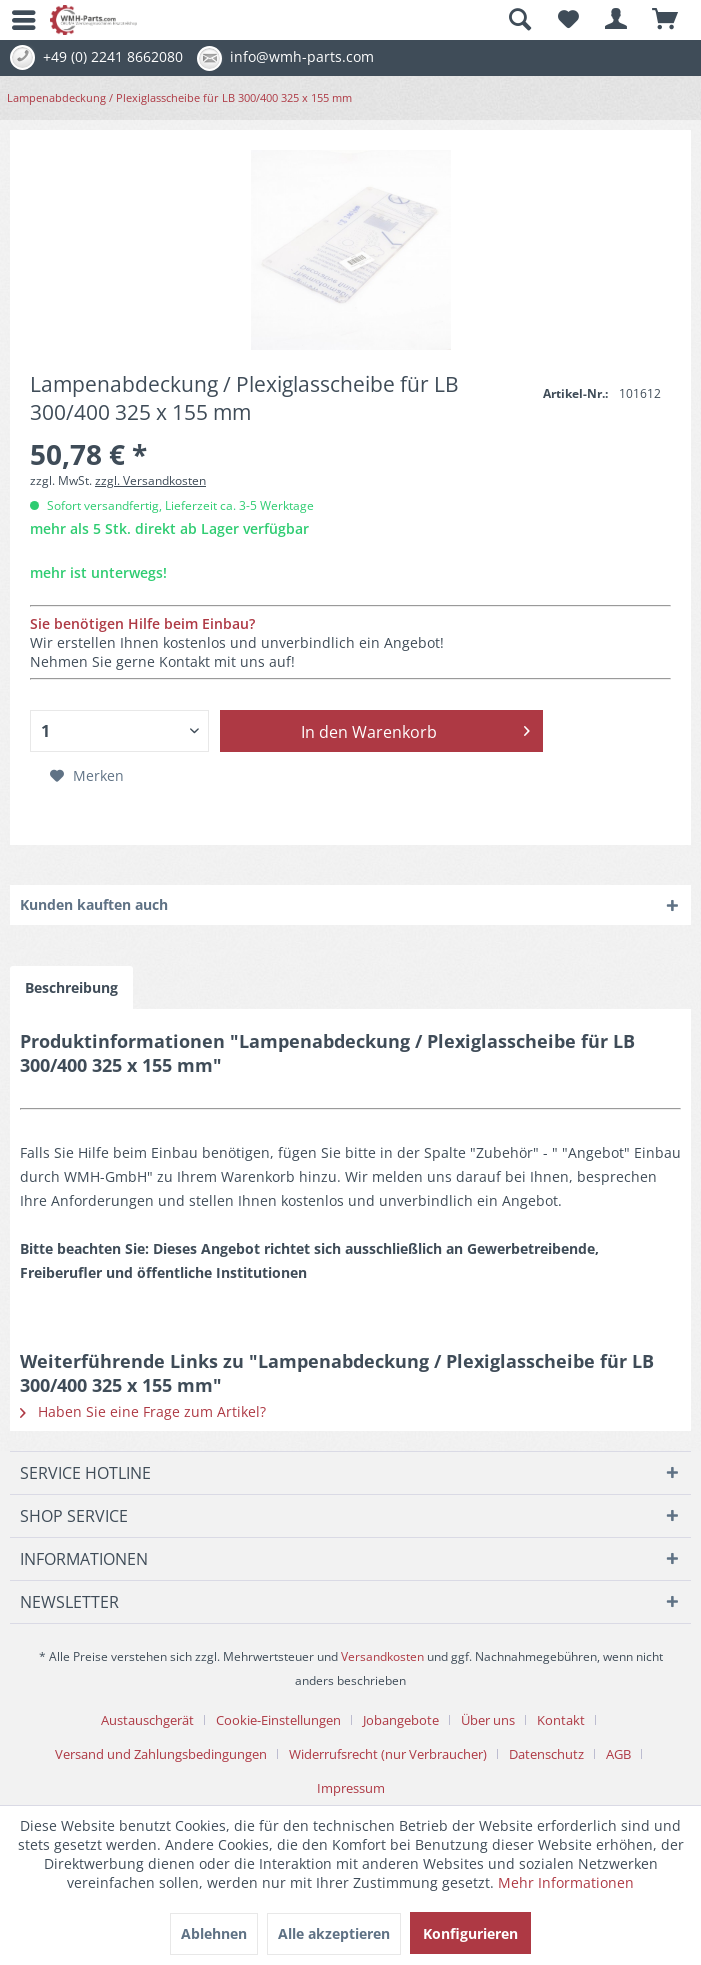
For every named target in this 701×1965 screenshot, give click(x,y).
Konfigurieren (470, 1933)
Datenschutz (546, 1754)
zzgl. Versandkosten (150, 480)
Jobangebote (401, 1720)
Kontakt (561, 1720)
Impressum (351, 1788)
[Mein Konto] (617, 20)
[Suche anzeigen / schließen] (519, 20)
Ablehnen (214, 1933)
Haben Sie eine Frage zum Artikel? (143, 1411)
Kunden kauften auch (94, 904)
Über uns (488, 1720)
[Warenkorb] (666, 20)
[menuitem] (15, 20)
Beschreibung (71, 987)
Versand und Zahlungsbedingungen (161, 1754)
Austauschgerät (147, 1720)
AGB (618, 1754)
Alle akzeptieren (334, 1933)
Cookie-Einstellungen (278, 1720)
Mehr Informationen (566, 1882)
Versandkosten (382, 1656)
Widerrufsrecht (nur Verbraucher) (388, 1754)
